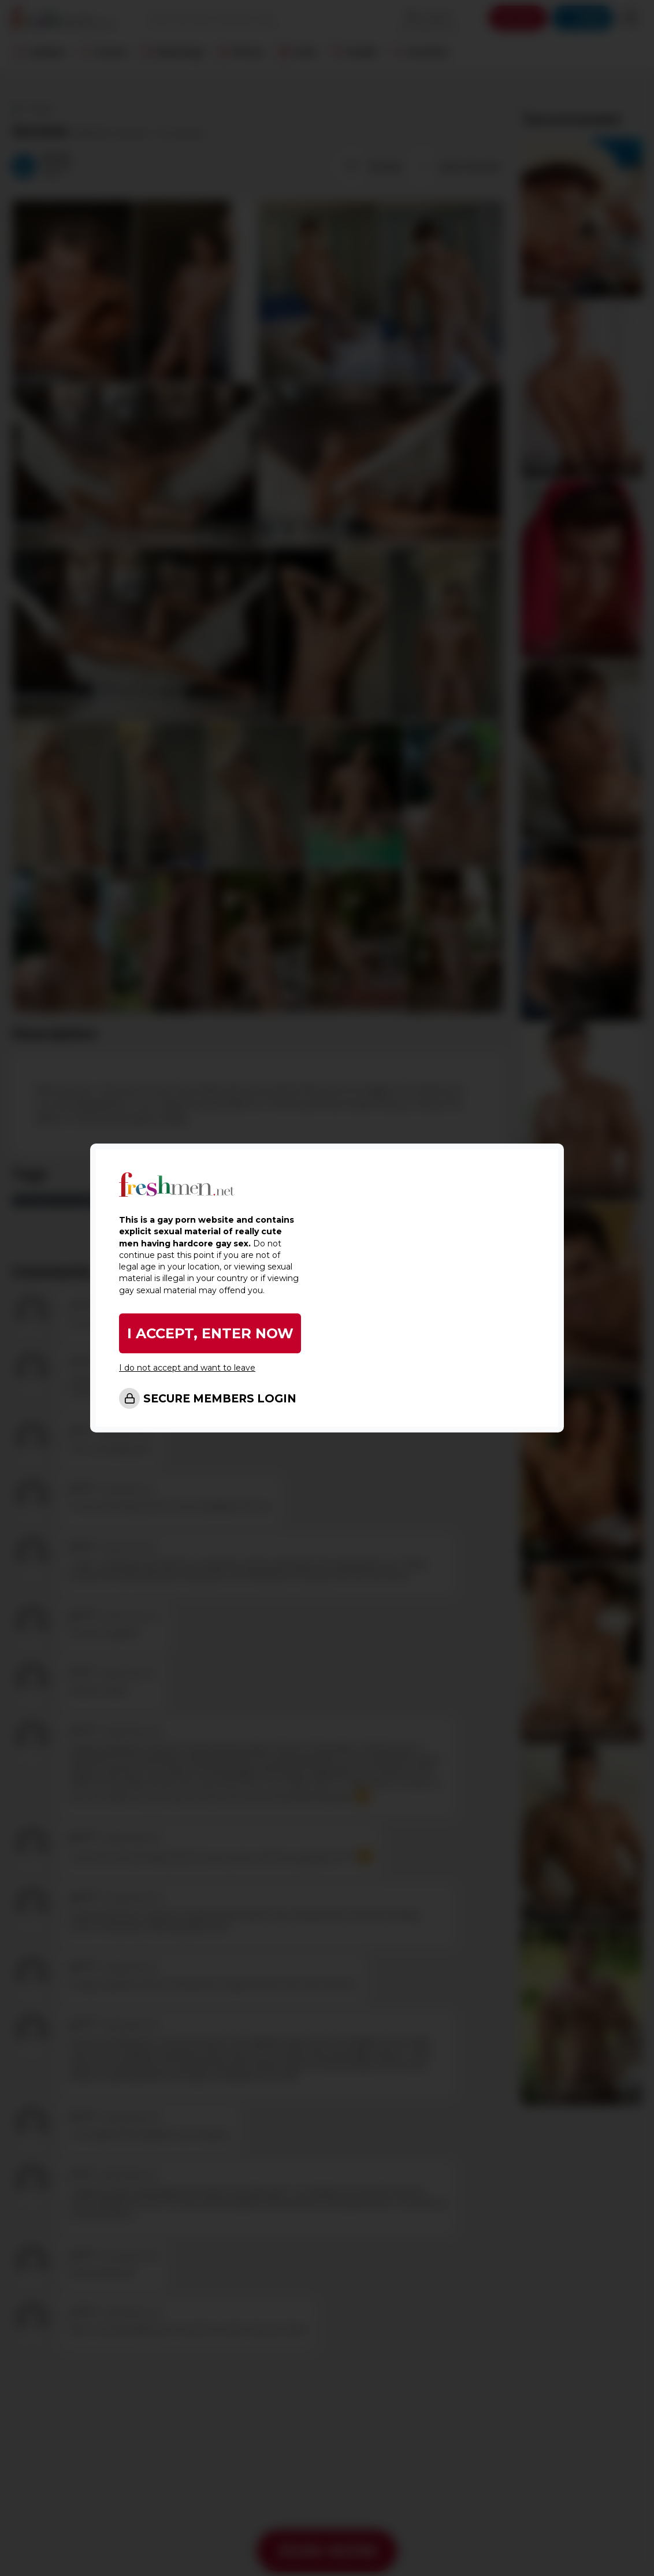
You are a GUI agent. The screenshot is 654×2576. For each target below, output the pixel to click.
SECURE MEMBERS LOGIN (219, 1398)
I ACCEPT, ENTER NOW (210, 1333)
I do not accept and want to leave (187, 1368)
